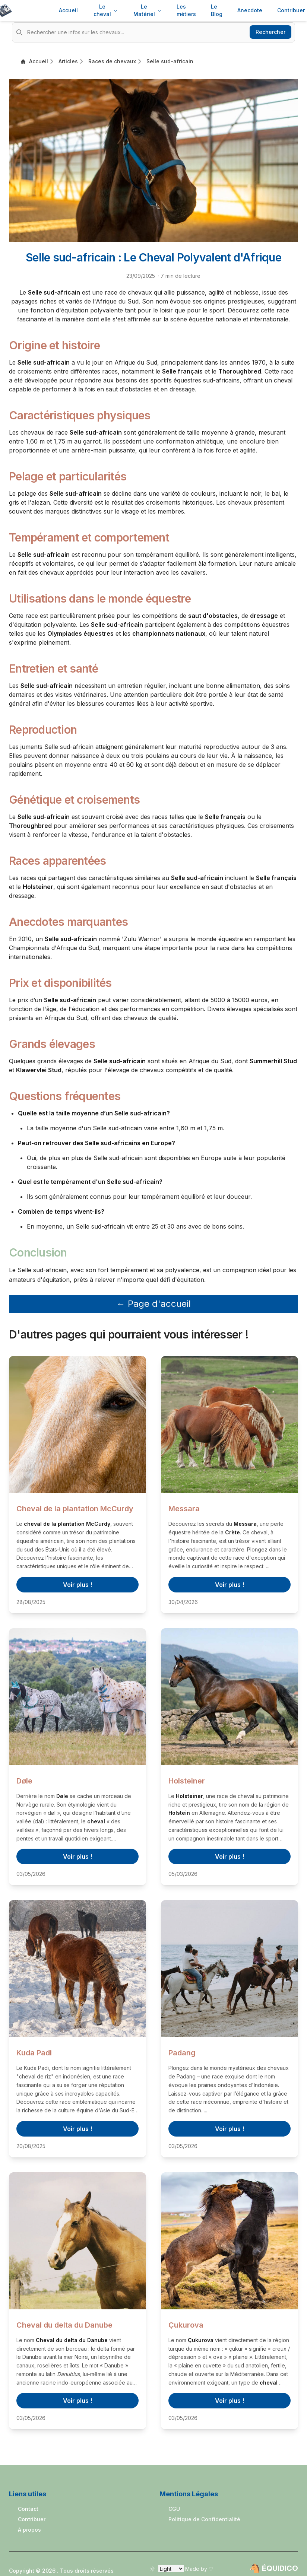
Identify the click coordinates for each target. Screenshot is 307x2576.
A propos (29, 2529)
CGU (174, 2509)
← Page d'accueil (153, 1303)
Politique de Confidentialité (204, 2519)
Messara (184, 1508)
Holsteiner (186, 1780)
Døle (24, 1780)
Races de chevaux (112, 61)
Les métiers (186, 10)
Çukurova (185, 2325)
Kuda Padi (34, 2052)
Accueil (68, 10)
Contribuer (31, 2519)
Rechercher (270, 32)
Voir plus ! (77, 1584)
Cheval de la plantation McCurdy (74, 1508)
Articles (68, 61)
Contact (28, 2509)
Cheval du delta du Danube (64, 2325)
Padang (182, 2052)
